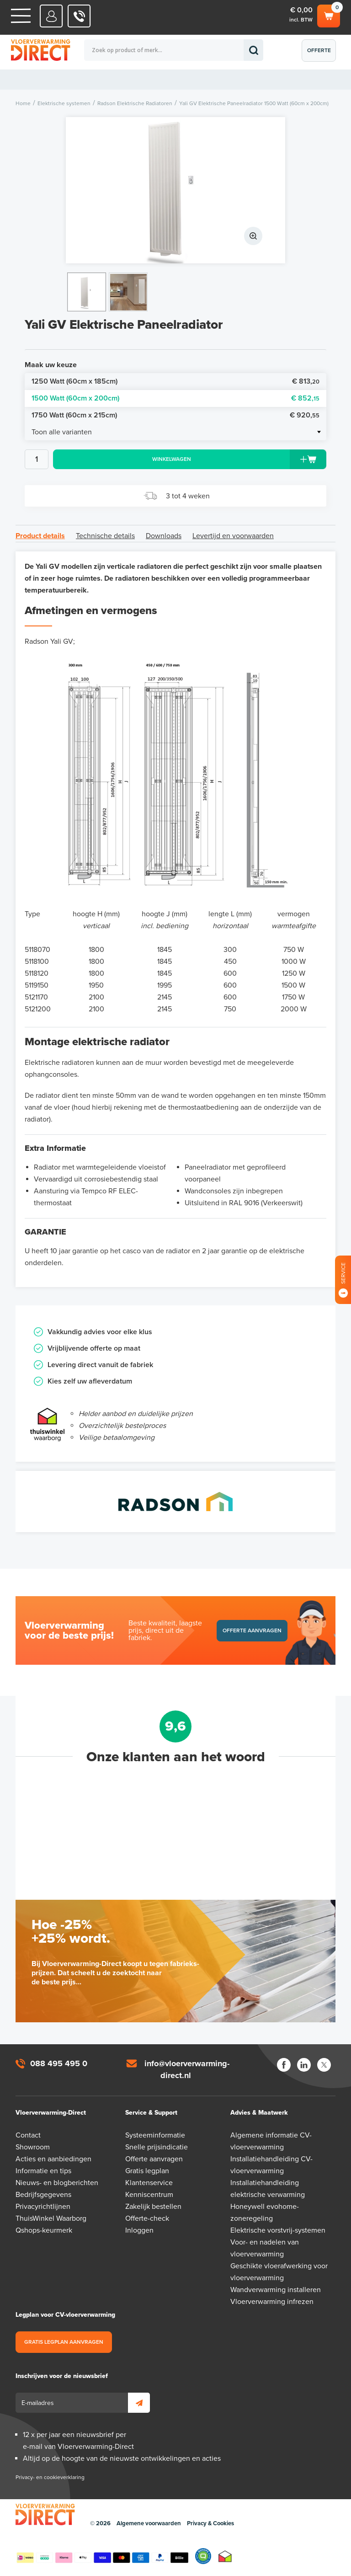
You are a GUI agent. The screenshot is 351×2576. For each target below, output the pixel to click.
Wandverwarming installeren (275, 2289)
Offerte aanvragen (321, 54)
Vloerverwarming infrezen (272, 2301)
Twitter (324, 2065)
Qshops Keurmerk (203, 2556)
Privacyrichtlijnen (43, 2206)
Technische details (105, 535)
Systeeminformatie (155, 2135)
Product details (40, 535)
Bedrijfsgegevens (43, 2194)
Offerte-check (147, 2218)
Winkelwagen (328, 15)
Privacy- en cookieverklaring (50, 2477)
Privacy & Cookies (210, 2523)
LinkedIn (304, 2065)
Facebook (284, 2065)
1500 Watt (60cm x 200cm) (175, 398)
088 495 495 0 (58, 2063)
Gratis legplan (147, 2170)
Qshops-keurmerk (44, 2230)
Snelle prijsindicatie (156, 2147)
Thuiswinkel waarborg (225, 2556)
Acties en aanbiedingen (53, 2159)
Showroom (33, 2147)
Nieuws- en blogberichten (57, 2182)
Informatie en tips (43, 2170)
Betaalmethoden (102, 2556)
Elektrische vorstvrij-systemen (277, 2230)
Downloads (163, 535)
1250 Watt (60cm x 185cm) (175, 381)
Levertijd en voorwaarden (233, 535)
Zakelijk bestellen (153, 2206)
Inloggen (139, 2230)
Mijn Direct (51, 16)
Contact (28, 2135)
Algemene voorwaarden (149, 2523)
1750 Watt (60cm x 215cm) (175, 415)
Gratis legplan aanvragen (63, 2342)
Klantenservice (149, 2182)
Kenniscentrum (149, 2194)
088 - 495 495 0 (79, 16)
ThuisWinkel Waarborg (51, 2218)
